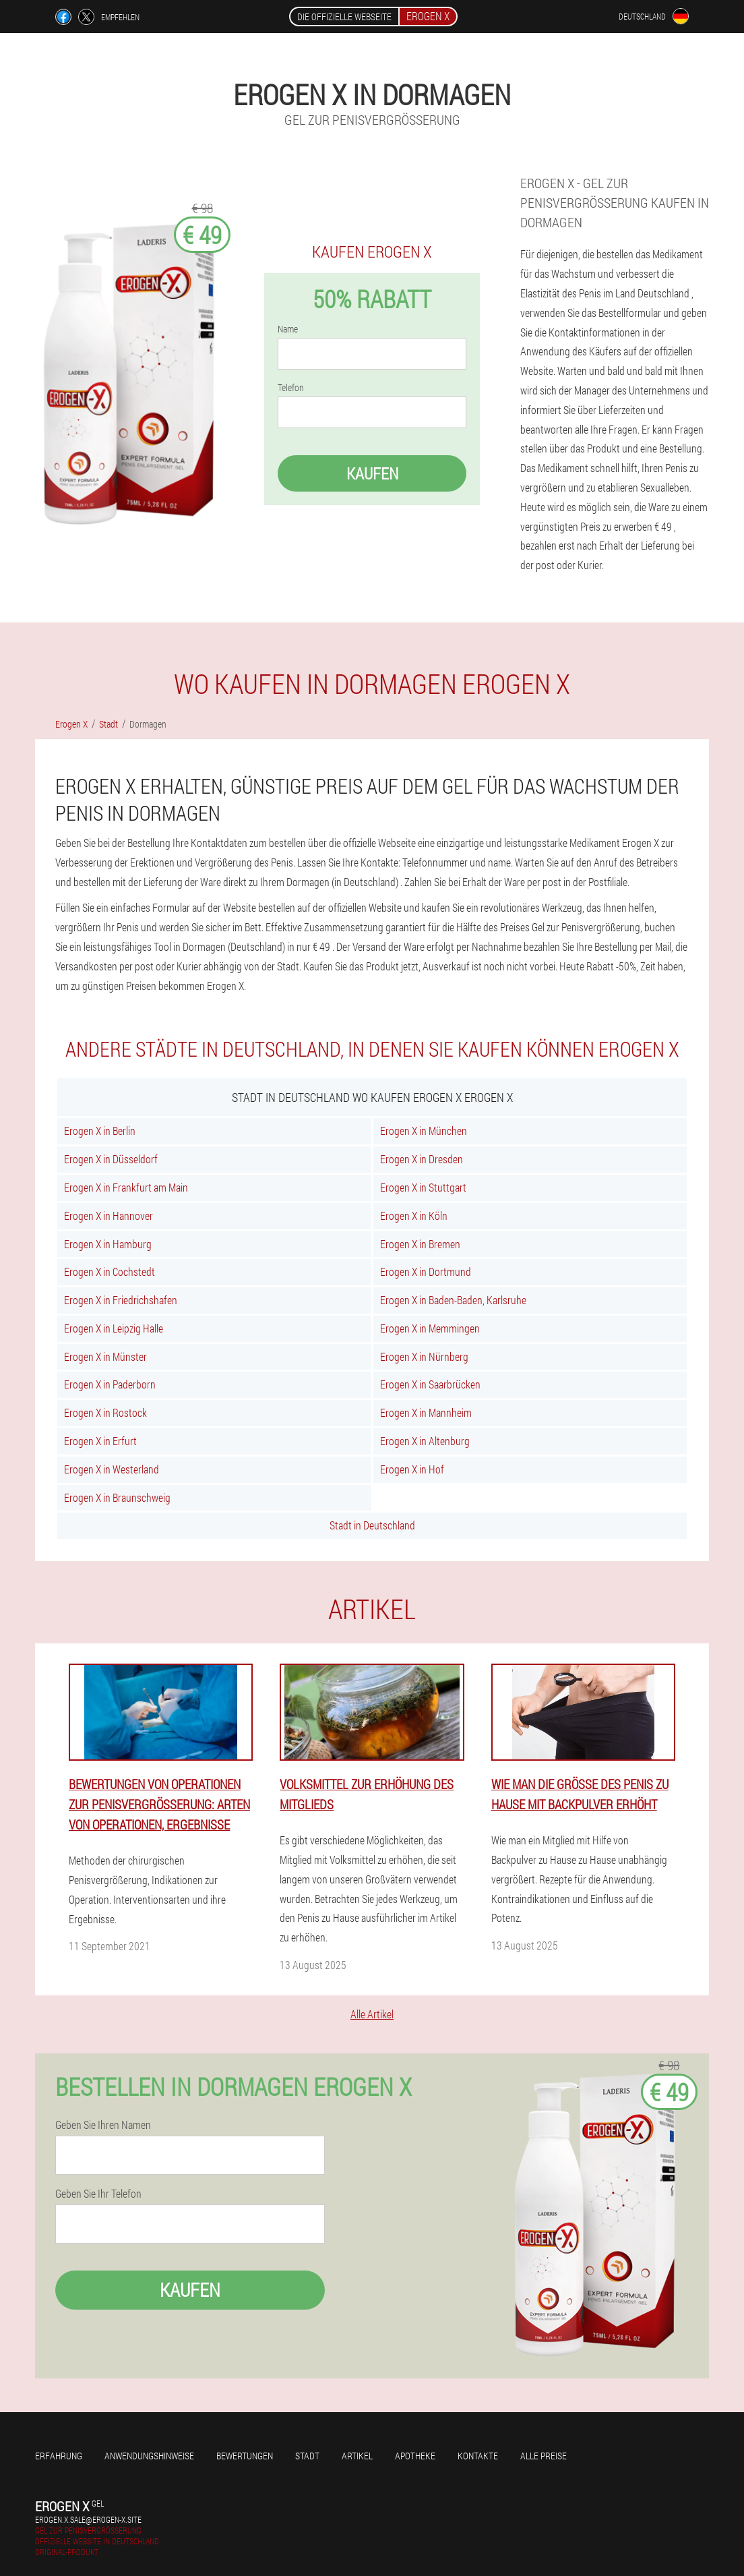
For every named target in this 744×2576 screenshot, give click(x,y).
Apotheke (415, 2455)
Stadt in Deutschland (372, 1525)
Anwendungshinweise (149, 2455)
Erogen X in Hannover (108, 1215)
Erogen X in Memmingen (430, 1328)
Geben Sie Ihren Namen (103, 2124)
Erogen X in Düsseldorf (111, 1159)
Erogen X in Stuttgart (423, 1187)
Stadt (307, 2455)
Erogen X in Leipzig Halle (113, 1328)
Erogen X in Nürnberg (424, 1356)
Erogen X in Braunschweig (117, 1497)
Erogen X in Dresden (421, 1159)
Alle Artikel (372, 2014)
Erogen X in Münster (105, 1356)
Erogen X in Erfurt (100, 1441)
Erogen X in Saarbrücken (430, 1384)
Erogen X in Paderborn (110, 1384)
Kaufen (372, 473)
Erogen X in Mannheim (426, 1412)
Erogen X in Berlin (99, 1130)
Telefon (291, 387)
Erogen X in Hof (412, 1469)
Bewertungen (244, 2455)
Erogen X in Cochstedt (109, 1271)
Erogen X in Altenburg (425, 1441)
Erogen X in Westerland (111, 1469)
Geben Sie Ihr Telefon (98, 2193)
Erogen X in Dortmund (425, 1271)
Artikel (357, 2455)
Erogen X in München (423, 1130)
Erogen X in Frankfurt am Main (126, 1187)
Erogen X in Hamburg (108, 1244)
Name (288, 329)
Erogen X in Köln (413, 1215)
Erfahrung (58, 2455)
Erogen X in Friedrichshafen (120, 1300)
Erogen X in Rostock (105, 1412)
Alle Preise (543, 2455)
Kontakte (478, 2455)
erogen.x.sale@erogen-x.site (88, 2519)
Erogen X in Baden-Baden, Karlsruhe (453, 1300)
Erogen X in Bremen (420, 1244)
